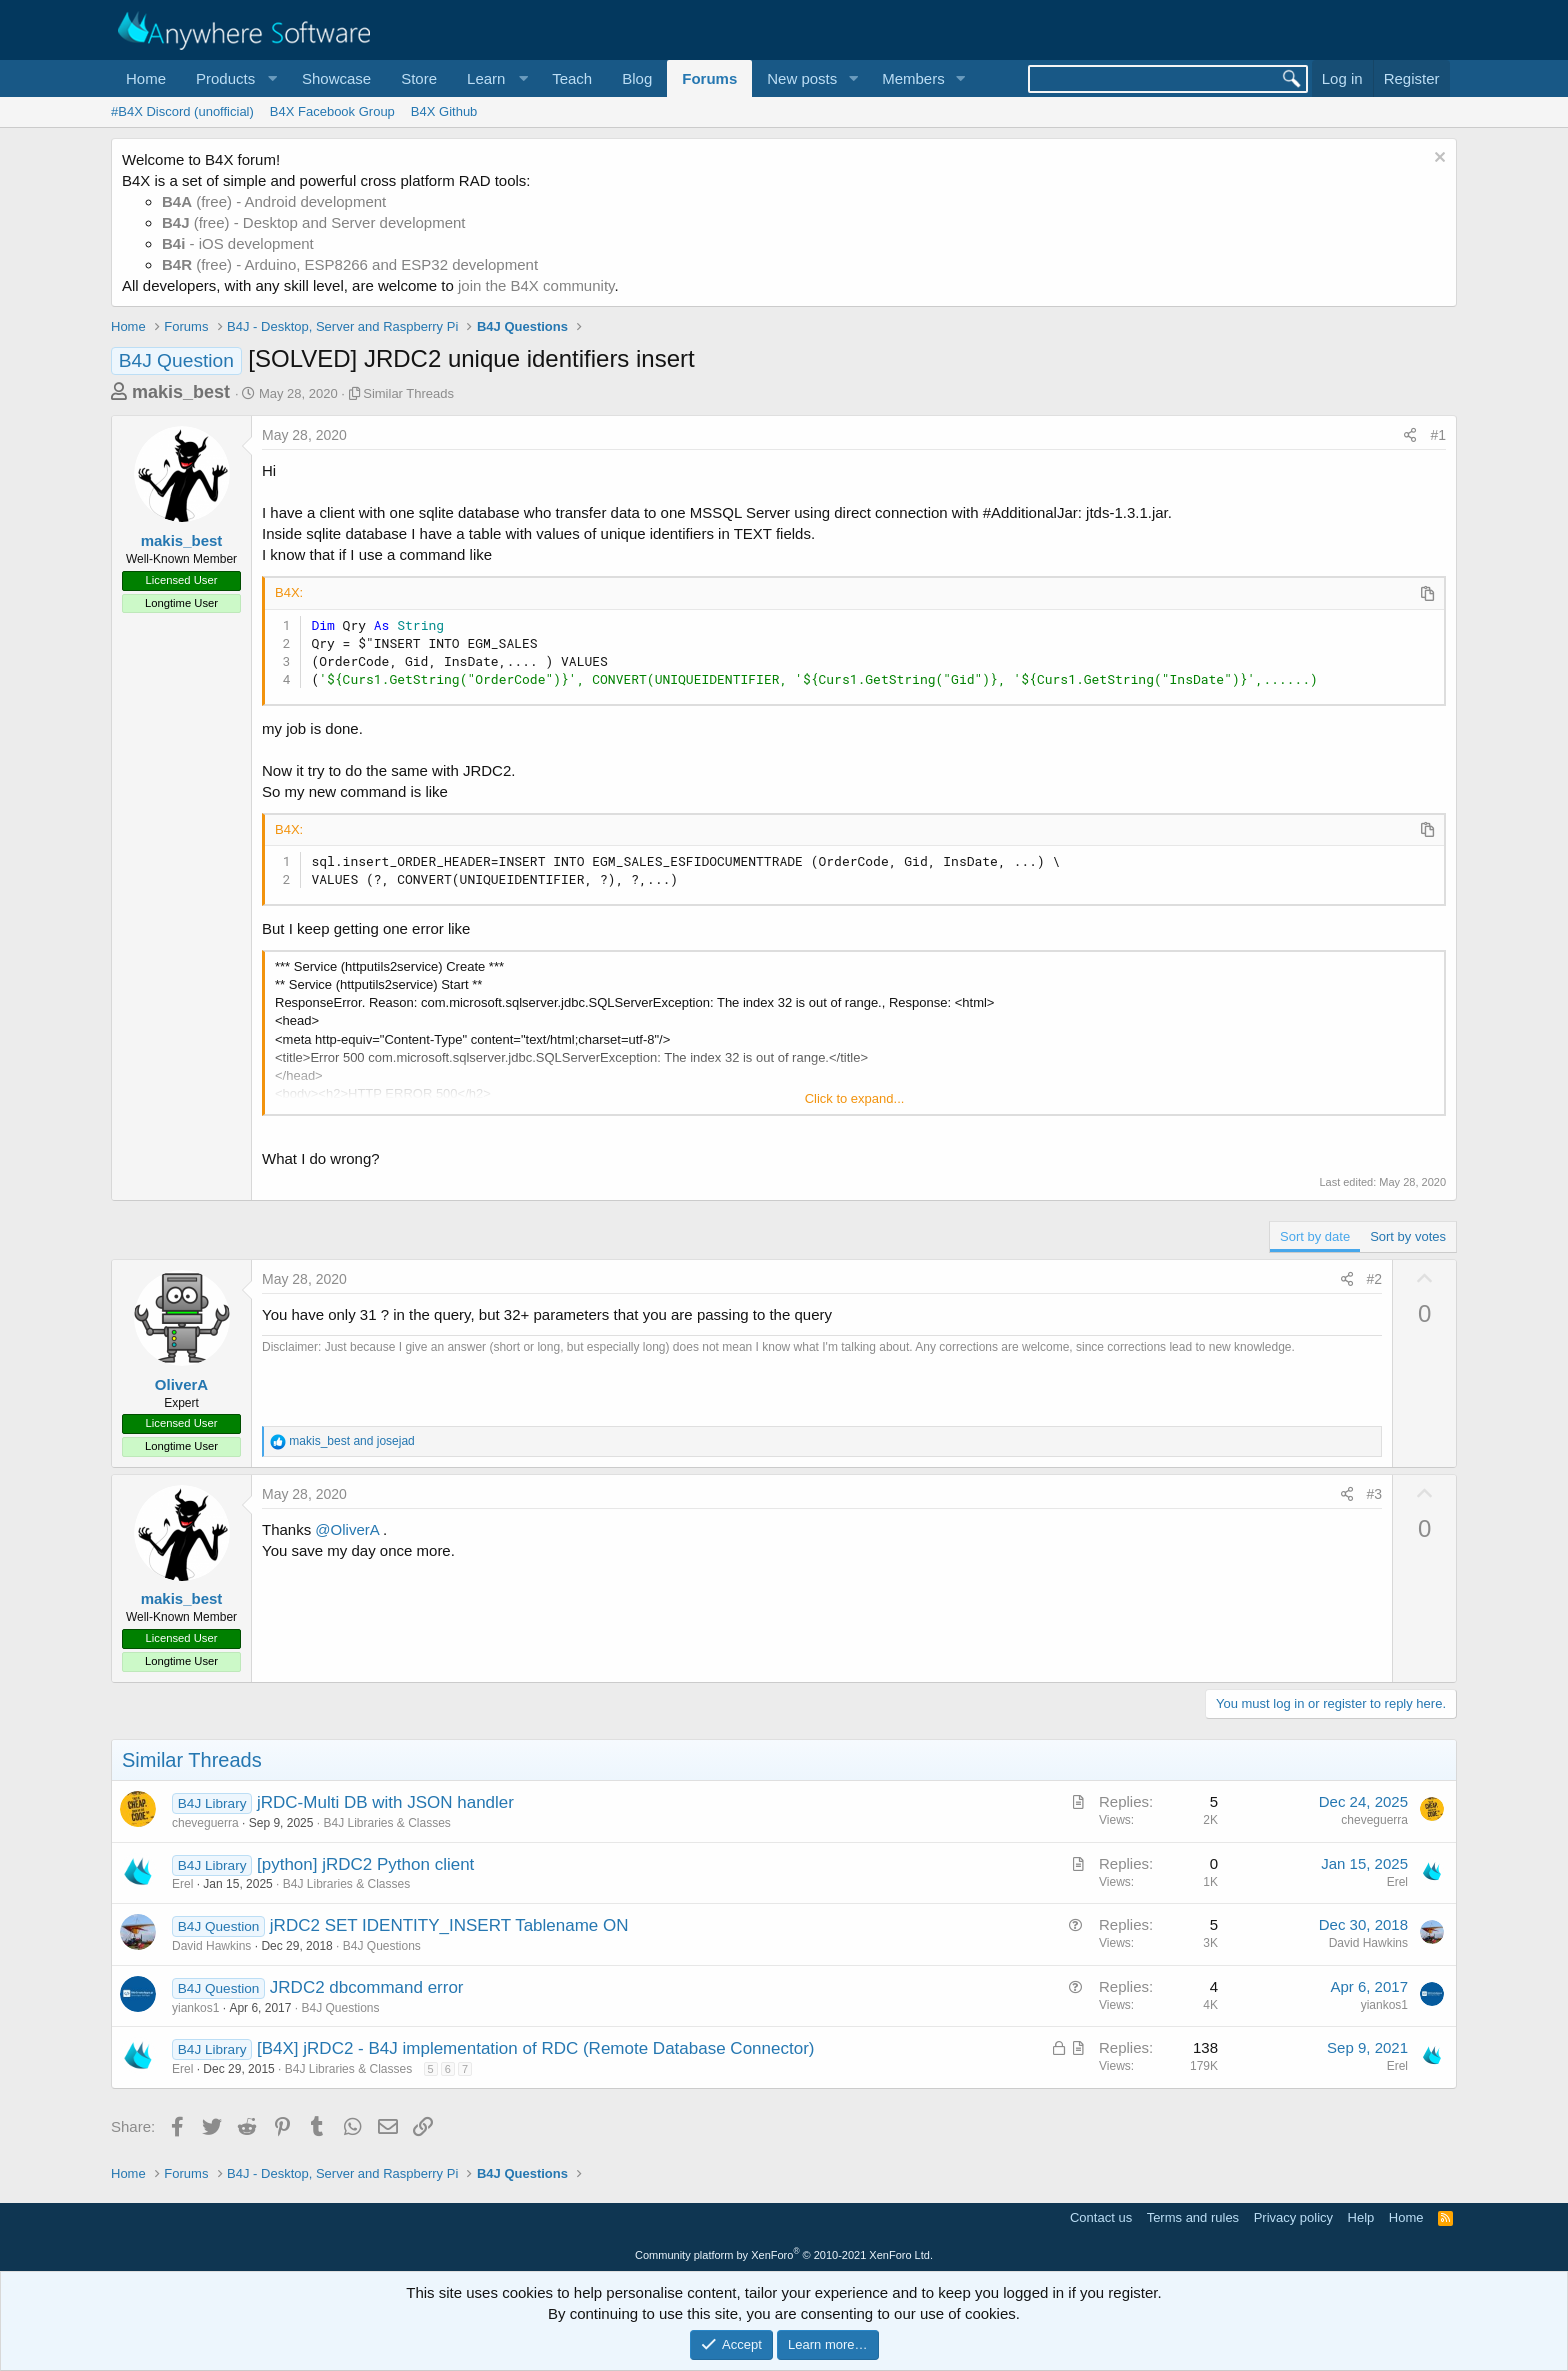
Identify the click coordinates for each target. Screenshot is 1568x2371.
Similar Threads (408, 393)
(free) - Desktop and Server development (314, 222)
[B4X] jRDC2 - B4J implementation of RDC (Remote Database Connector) (535, 2048)
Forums (709, 78)
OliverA (181, 1384)
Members (913, 78)
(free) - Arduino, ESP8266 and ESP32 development (350, 264)
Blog (637, 78)
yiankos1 (195, 2008)
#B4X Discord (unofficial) (182, 111)
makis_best (181, 392)
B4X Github (444, 111)
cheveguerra (205, 1823)
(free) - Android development (274, 201)
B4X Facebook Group (332, 111)
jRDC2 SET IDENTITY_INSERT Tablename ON (449, 1925)
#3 (1375, 1494)
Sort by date (1315, 1236)
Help (1361, 2217)
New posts (802, 78)
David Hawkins (211, 1946)
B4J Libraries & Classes (386, 1823)
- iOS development (238, 243)
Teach (572, 78)
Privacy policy (1293, 2217)
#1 (1438, 435)
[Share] (1410, 436)
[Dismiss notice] (1437, 159)
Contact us (1101, 2217)
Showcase (336, 78)
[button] (234, 78)
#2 (1375, 1279)
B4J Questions (382, 1946)
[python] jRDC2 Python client (365, 1864)
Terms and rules (1193, 2217)
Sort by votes (1408, 1236)
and (351, 1441)
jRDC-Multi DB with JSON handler (385, 1802)
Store (419, 78)
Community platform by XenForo (784, 2255)
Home (146, 78)
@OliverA (347, 1529)
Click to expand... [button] (855, 1098)
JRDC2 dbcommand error (367, 1987)
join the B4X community (536, 285)
